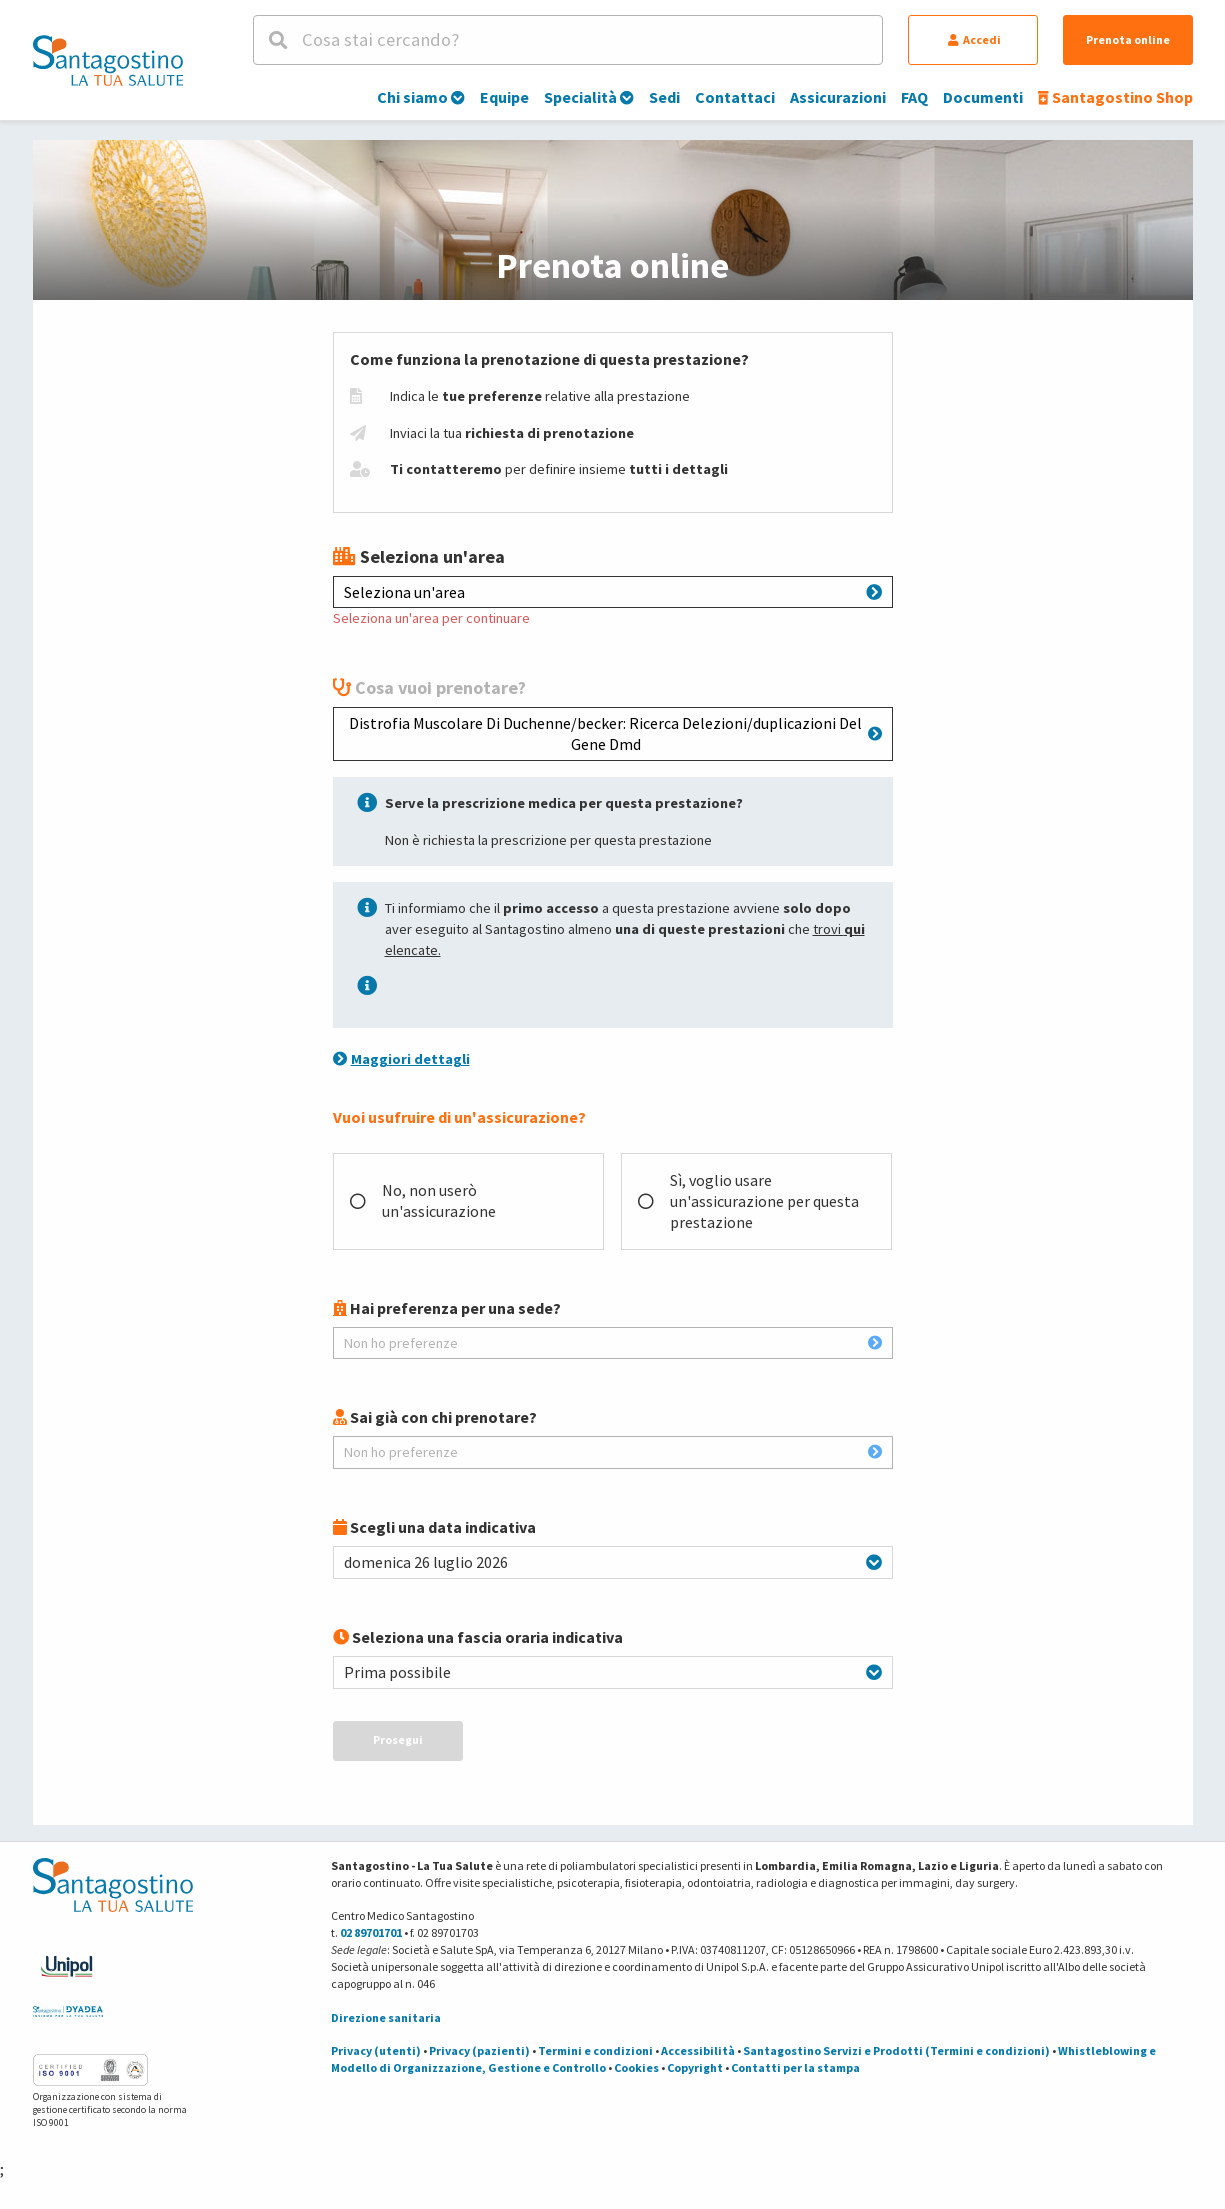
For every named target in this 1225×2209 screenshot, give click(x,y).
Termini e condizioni (595, 2050)
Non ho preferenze (613, 1343)
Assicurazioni (838, 97)
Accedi (974, 39)
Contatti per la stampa (795, 2067)
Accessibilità (698, 2050)
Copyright (695, 2067)
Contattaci (735, 97)
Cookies (636, 2067)
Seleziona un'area (613, 592)
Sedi (664, 97)
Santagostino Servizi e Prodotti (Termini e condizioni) (896, 2050)
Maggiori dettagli (401, 1059)
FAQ (914, 97)
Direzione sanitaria (386, 2017)
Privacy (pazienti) (479, 2050)
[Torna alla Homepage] (108, 60)
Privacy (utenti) (376, 2050)
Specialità (589, 97)
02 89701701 (371, 1932)
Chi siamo (421, 97)
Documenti (983, 97)
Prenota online (1128, 39)
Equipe (504, 97)
